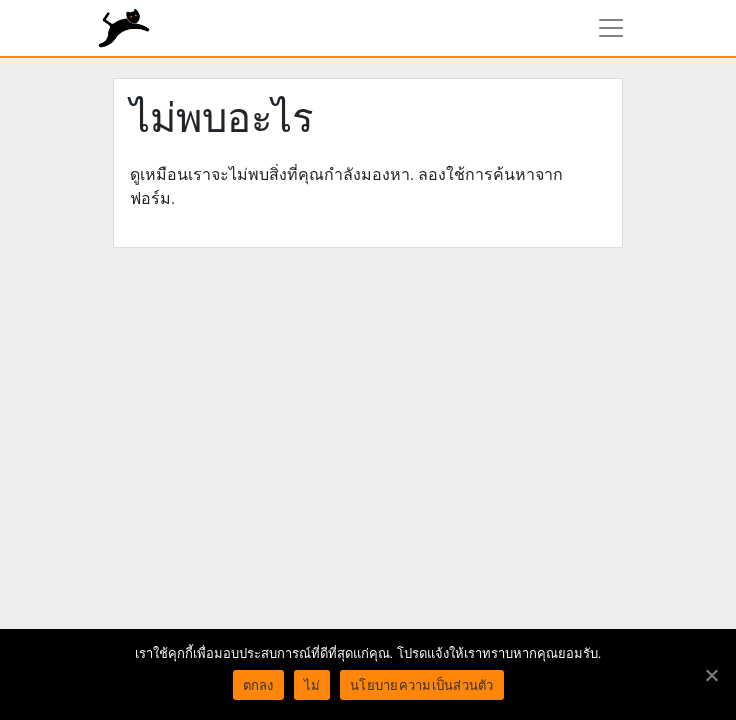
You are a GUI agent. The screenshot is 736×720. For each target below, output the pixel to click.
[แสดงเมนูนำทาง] (611, 28)
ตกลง (258, 685)
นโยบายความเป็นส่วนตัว (422, 685)
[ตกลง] (711, 675)
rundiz (124, 28)
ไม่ (312, 685)
